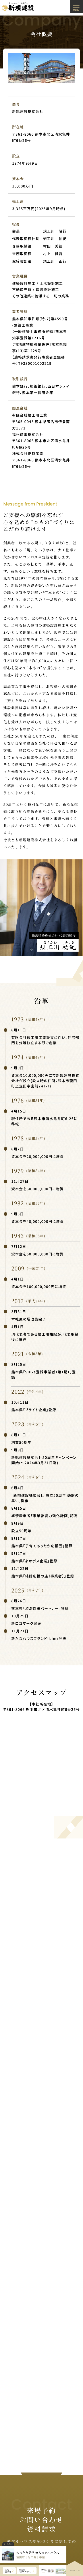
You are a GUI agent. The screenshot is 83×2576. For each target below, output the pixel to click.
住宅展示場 (8, 2570)
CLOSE (10, 2544)
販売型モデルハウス (25, 2570)
